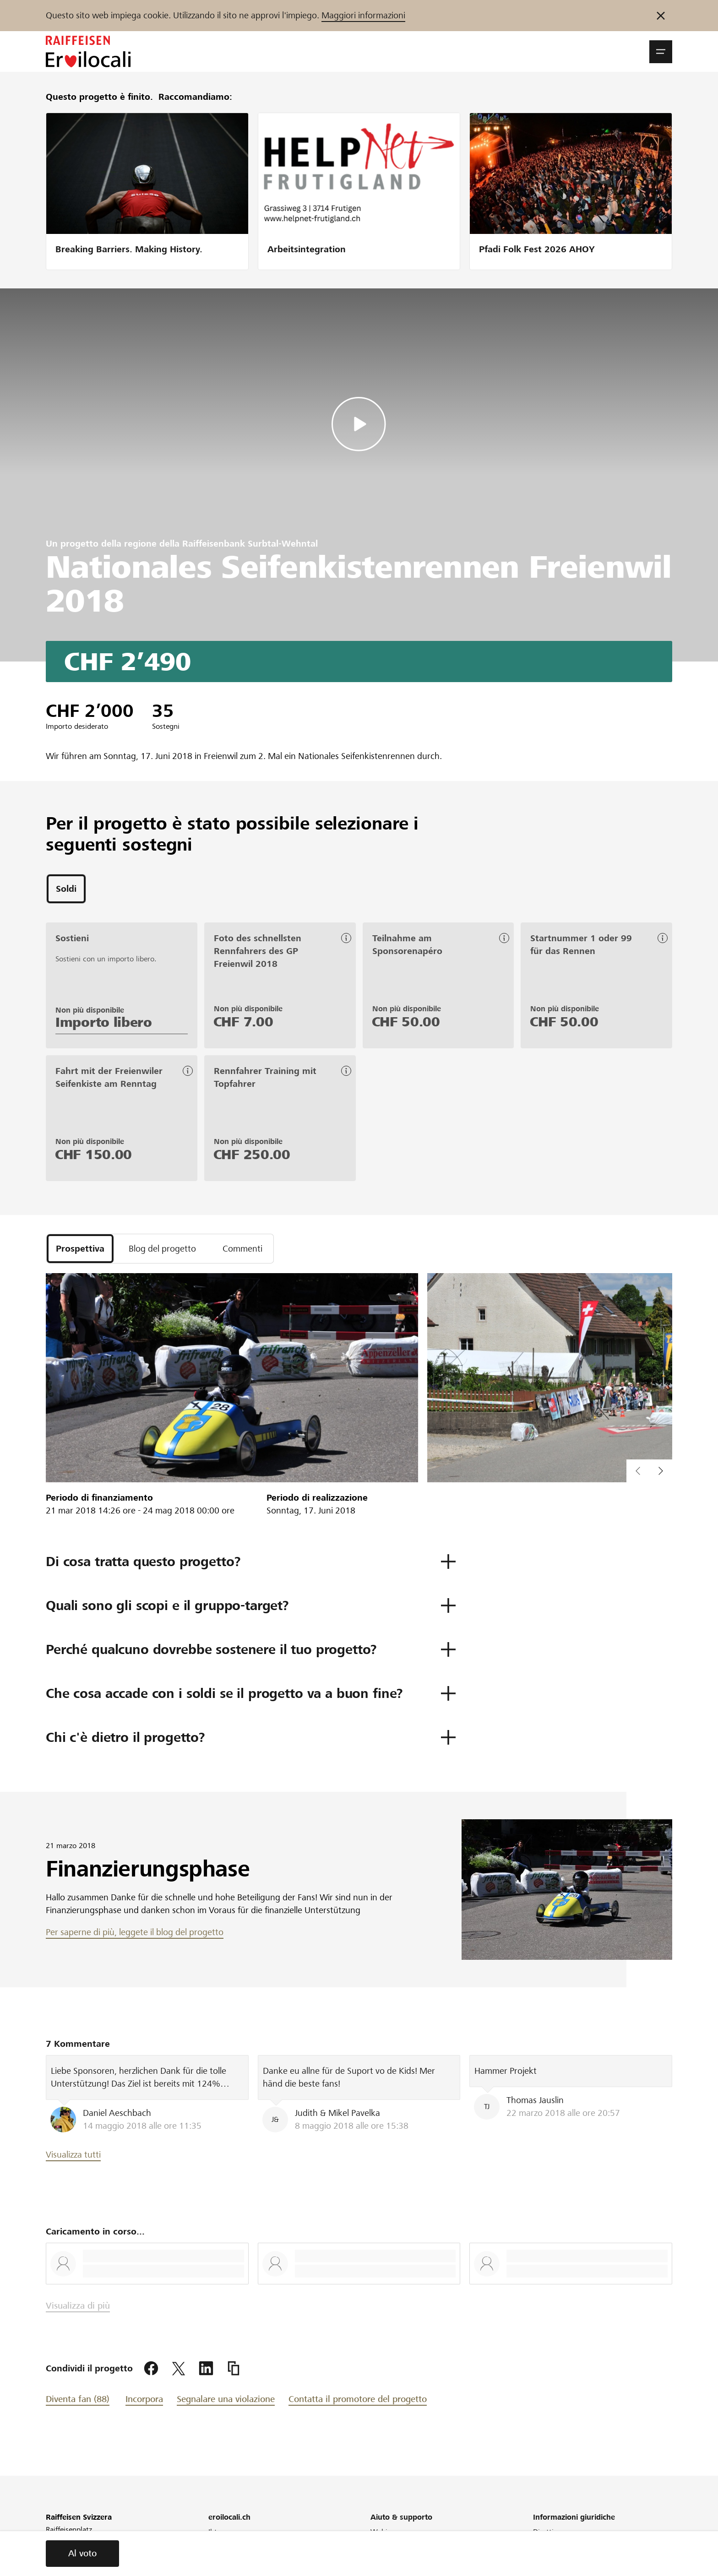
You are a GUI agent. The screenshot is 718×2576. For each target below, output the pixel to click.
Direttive (547, 2531)
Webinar (384, 2531)
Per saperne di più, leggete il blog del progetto (134, 1932)
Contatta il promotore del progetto (357, 2399)
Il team (219, 2531)
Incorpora (144, 2399)
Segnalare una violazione (226, 2399)
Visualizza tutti (73, 2154)
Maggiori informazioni (363, 15)
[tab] (66, 889)
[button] (660, 51)
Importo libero (103, 1022)
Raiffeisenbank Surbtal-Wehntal (250, 543)
